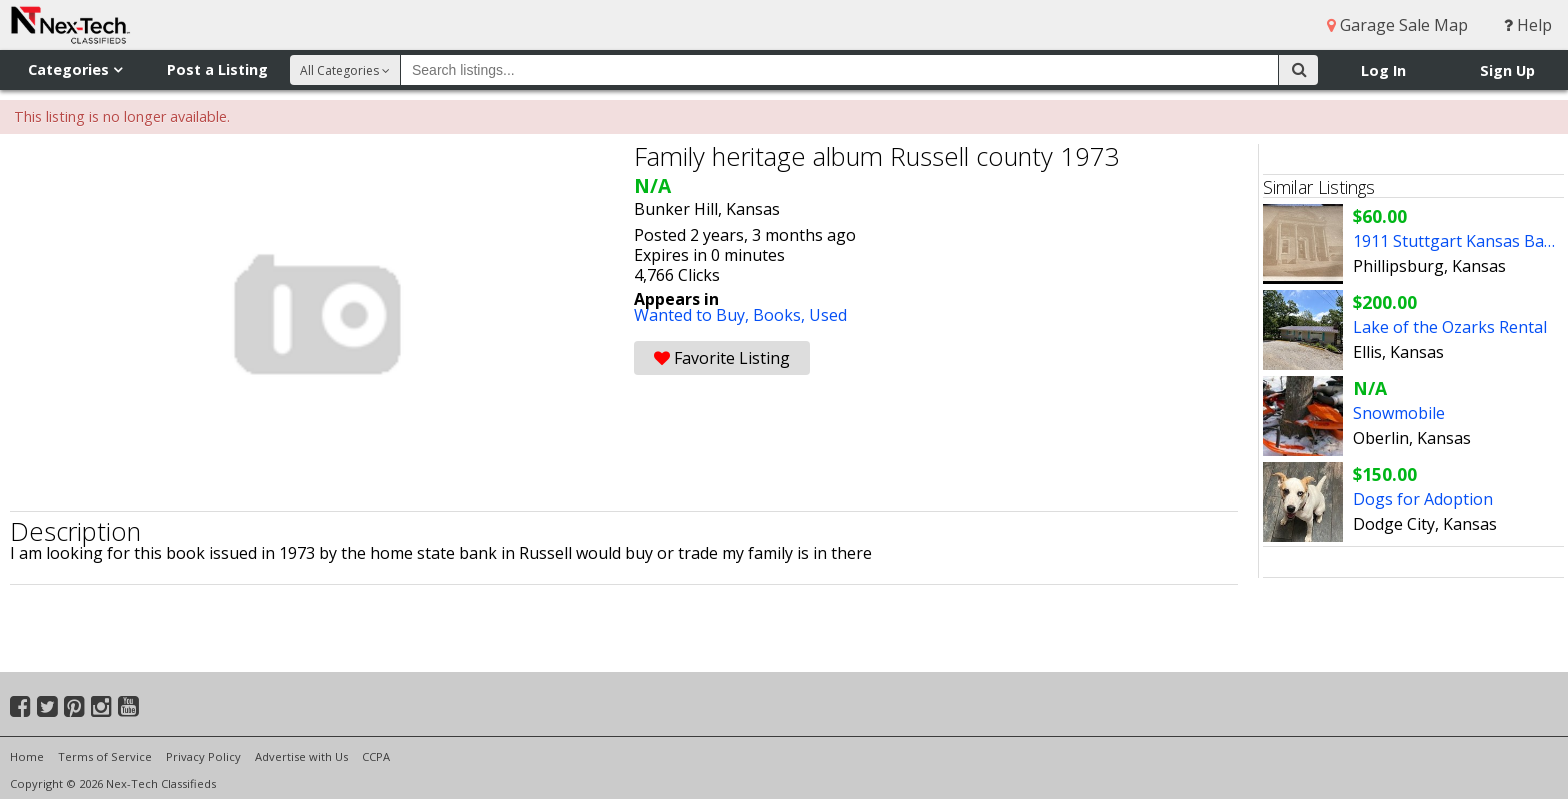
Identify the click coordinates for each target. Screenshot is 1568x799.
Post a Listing (217, 69)
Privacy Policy (203, 756)
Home (27, 756)
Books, (781, 315)
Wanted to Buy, (693, 315)
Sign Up (1507, 70)
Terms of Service (105, 756)
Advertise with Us (301, 756)
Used (828, 315)
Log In (1383, 70)
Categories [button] (75, 69)
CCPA (376, 756)
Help (1528, 25)
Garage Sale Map (1397, 25)
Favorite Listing (722, 358)
